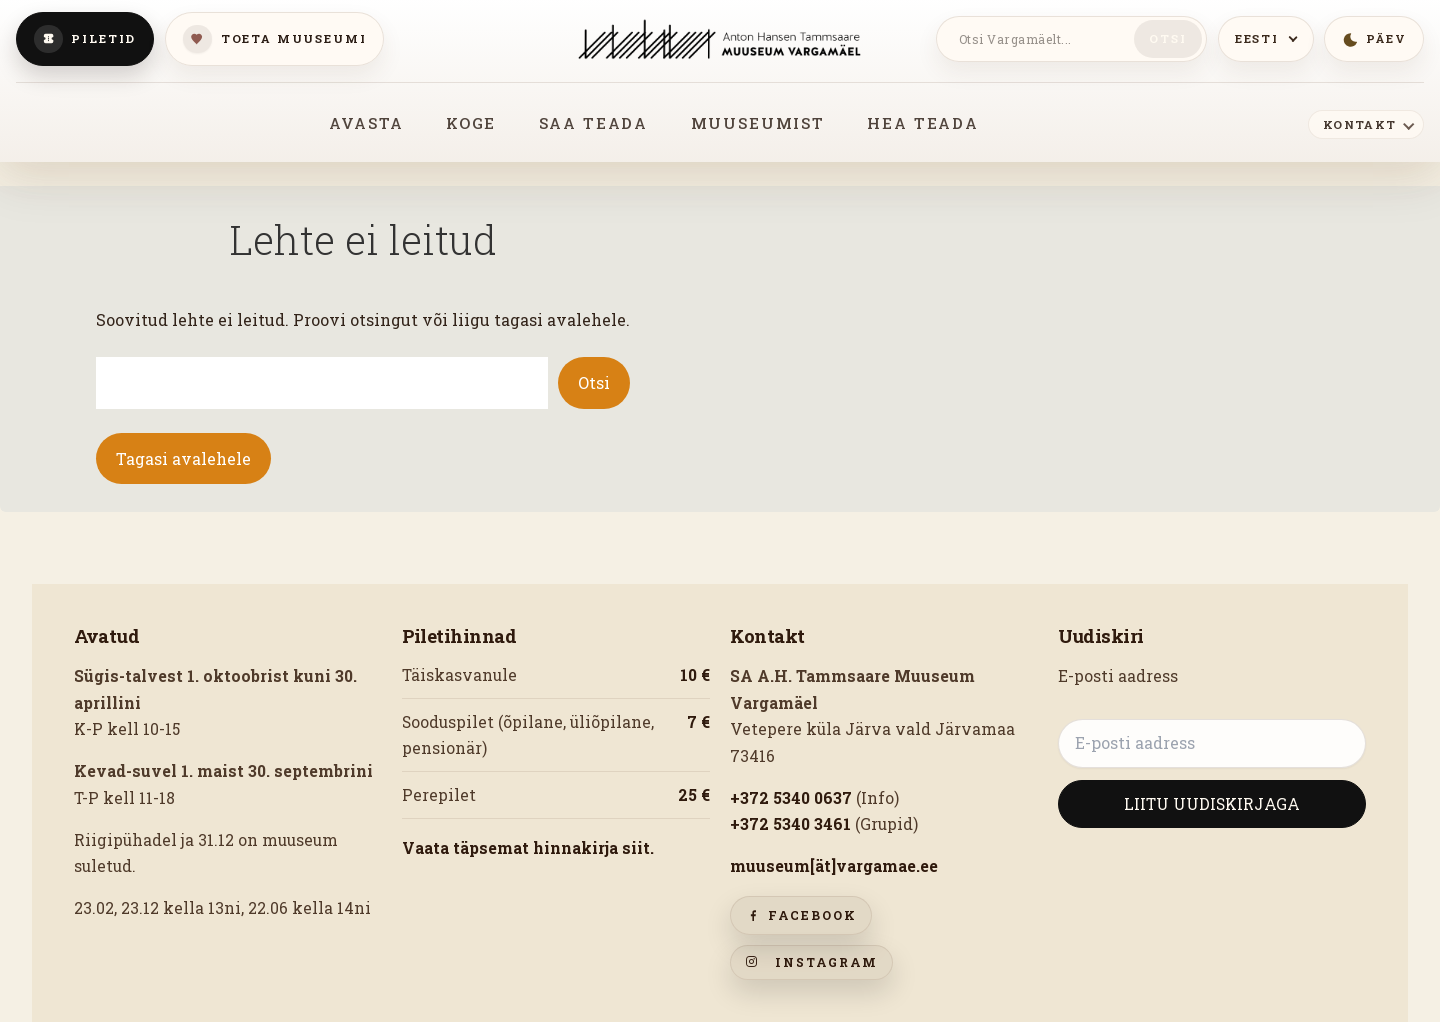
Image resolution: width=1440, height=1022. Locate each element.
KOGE (471, 123)
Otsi (1167, 38)
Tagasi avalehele (183, 458)
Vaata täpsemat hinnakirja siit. (528, 848)
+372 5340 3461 (790, 824)
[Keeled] (1266, 39)
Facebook (801, 915)
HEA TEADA (923, 123)
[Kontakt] (1366, 124)
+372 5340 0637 (791, 798)
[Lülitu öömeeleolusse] (1374, 39)
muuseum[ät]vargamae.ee (834, 866)
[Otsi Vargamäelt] (1039, 39)
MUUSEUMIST (758, 123)
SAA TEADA (594, 123)
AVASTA (366, 123)
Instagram (811, 962)
